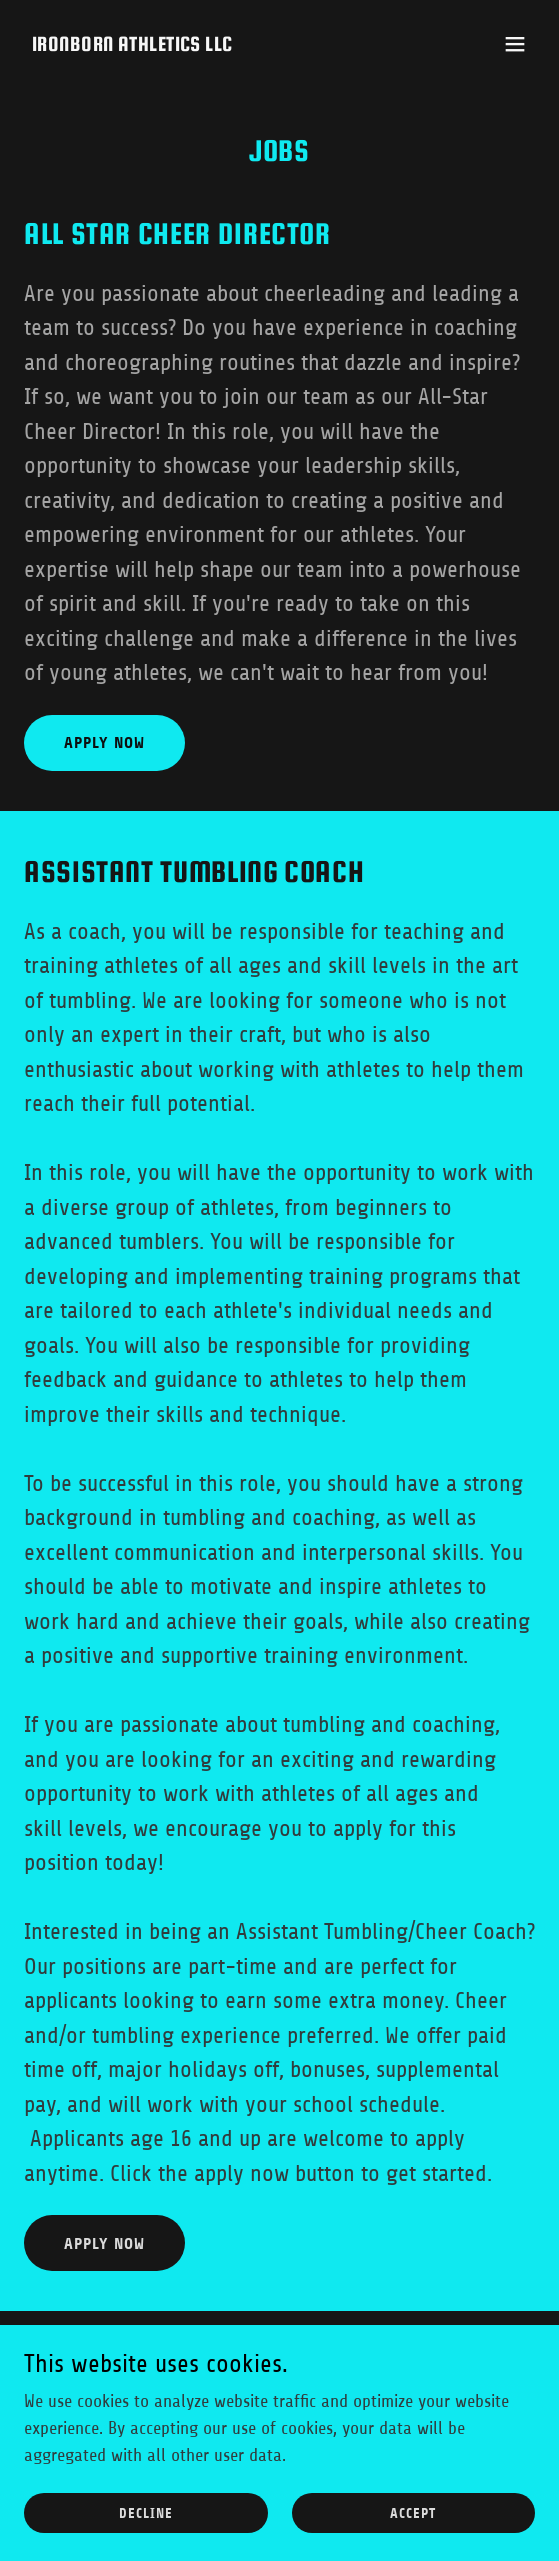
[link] (132, 45)
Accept (413, 2513)
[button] (515, 44)
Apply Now (104, 742)
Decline (146, 2513)
